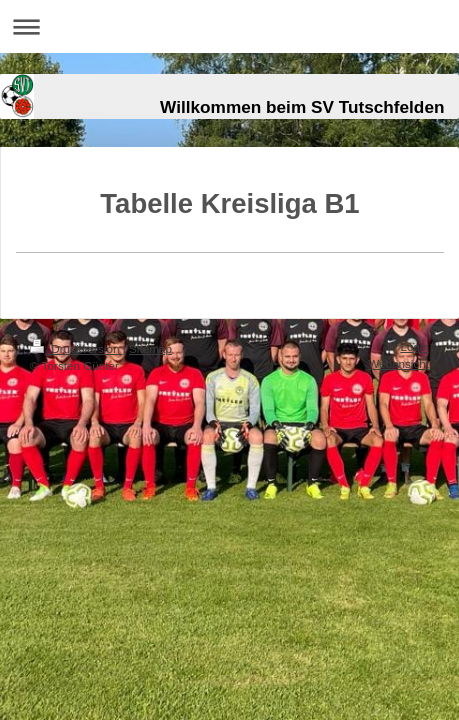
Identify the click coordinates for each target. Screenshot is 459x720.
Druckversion (76, 348)
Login (414, 346)
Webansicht (398, 363)
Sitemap (150, 348)
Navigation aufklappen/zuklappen (229, 26)
